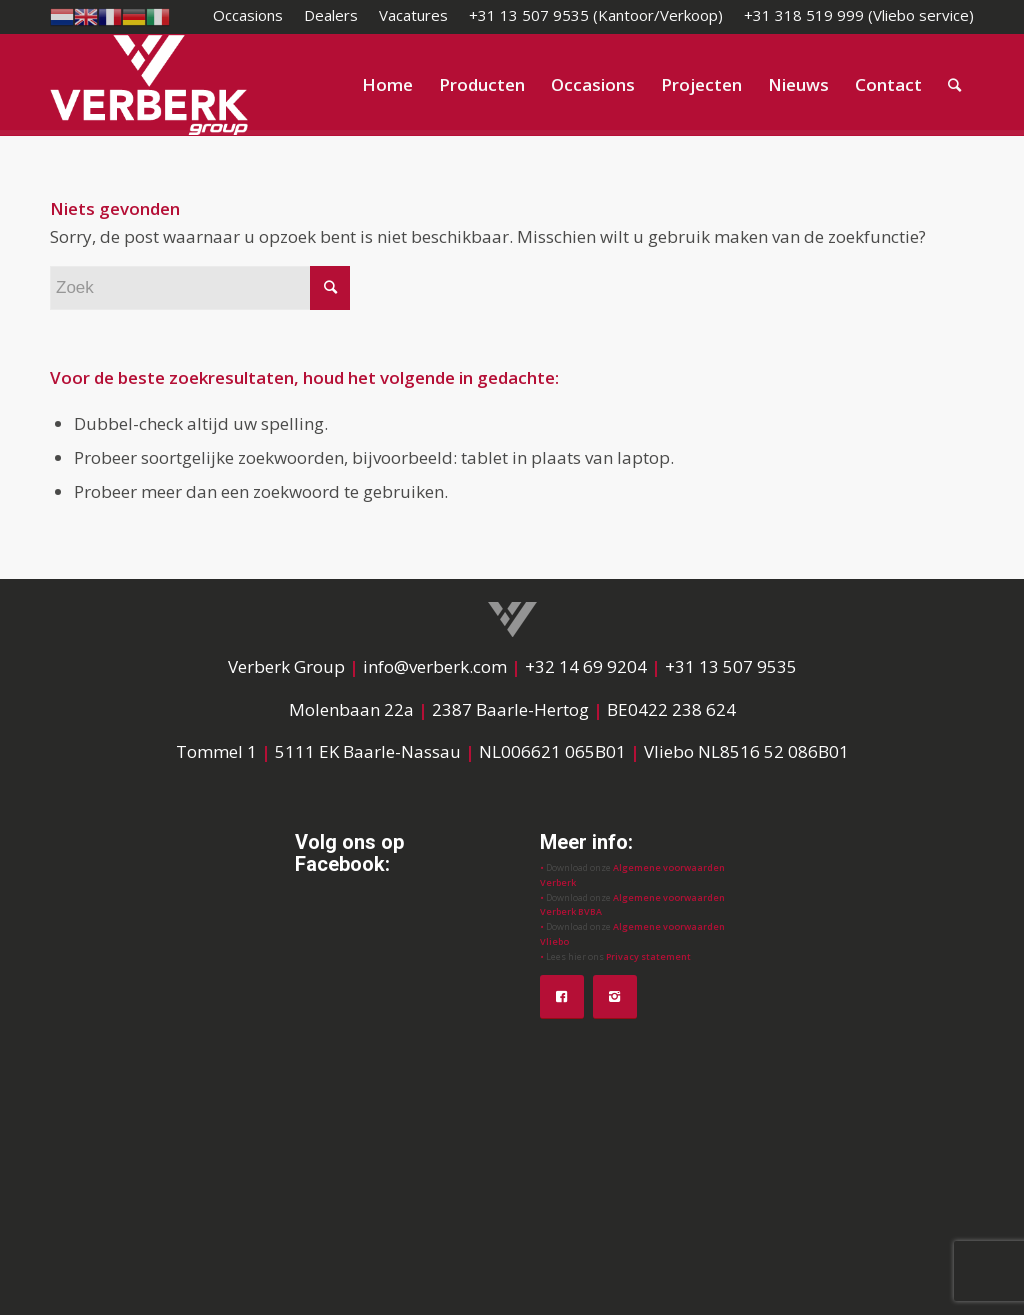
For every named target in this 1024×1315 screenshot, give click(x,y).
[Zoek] (954, 85)
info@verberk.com (437, 666)
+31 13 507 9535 (731, 666)
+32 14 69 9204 (586, 666)
